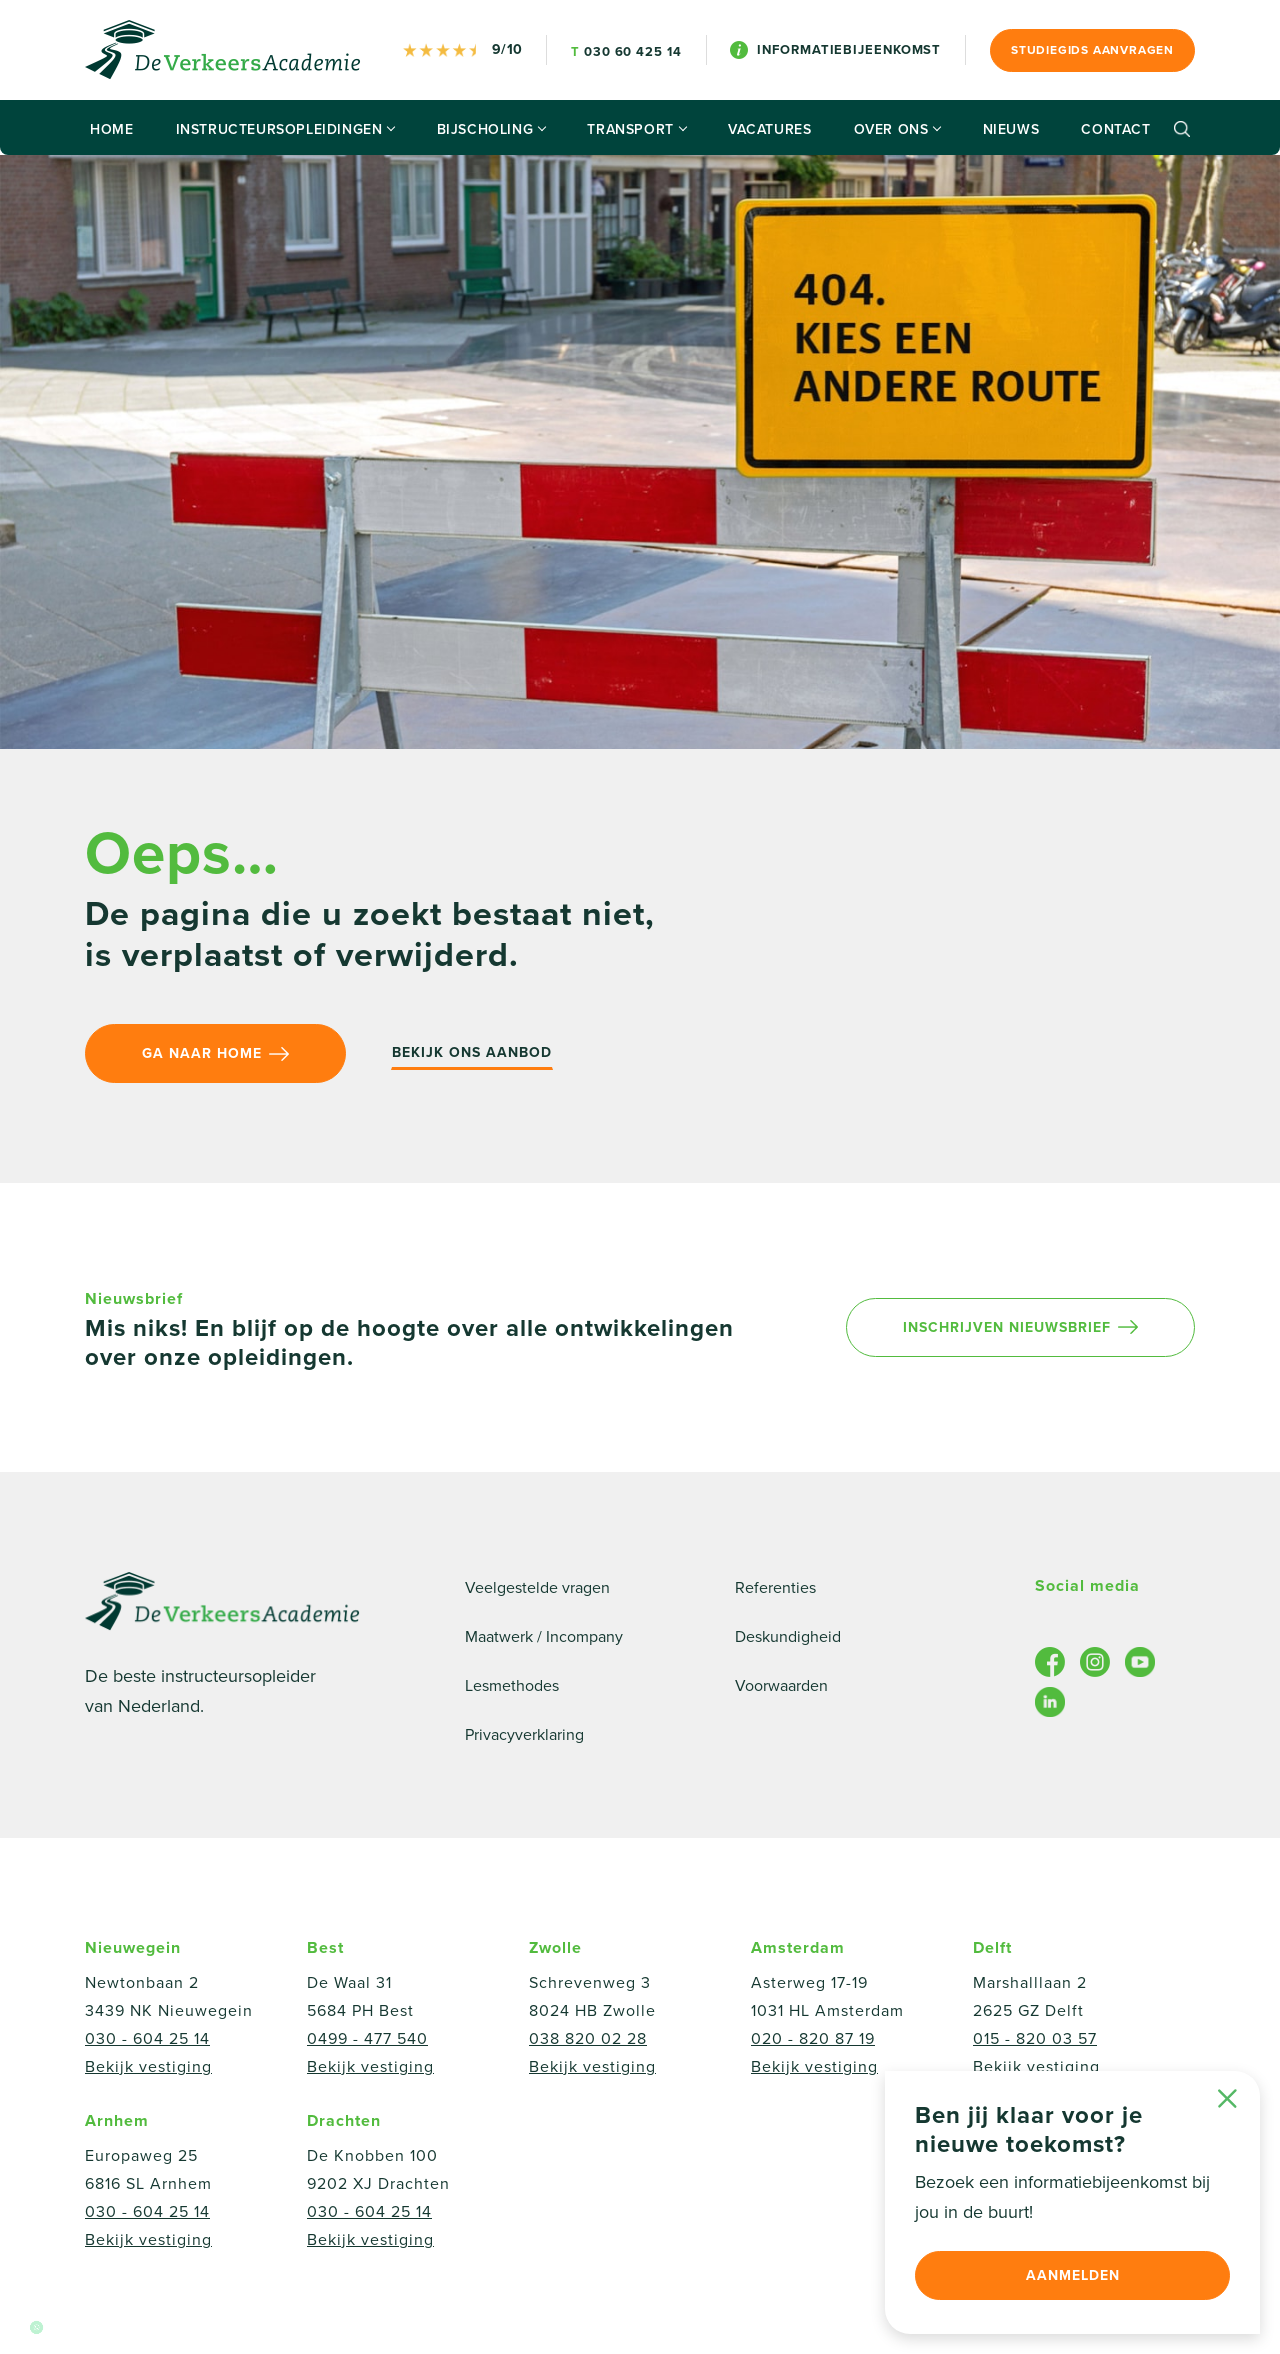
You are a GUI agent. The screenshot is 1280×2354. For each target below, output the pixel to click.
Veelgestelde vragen (537, 1588)
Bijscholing (491, 130)
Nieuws (1011, 129)
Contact (1115, 129)
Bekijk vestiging (148, 2067)
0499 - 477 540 (367, 2039)
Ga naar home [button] (215, 1053)
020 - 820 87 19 (813, 2039)
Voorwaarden (781, 1686)
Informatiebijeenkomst (835, 50)
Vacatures (769, 129)
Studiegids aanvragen (1092, 50)
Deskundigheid (788, 1637)
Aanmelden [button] (1073, 2275)
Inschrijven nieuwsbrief (1020, 1327)
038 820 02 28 (588, 2039)
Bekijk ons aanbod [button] (472, 1052)
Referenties (775, 1588)
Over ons (897, 130)
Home (111, 129)
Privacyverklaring (524, 1735)
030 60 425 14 (626, 52)
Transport (636, 130)
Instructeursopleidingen (285, 130)
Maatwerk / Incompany (544, 1637)
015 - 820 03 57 (1035, 2039)
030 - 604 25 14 (147, 2039)
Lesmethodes (512, 1686)
